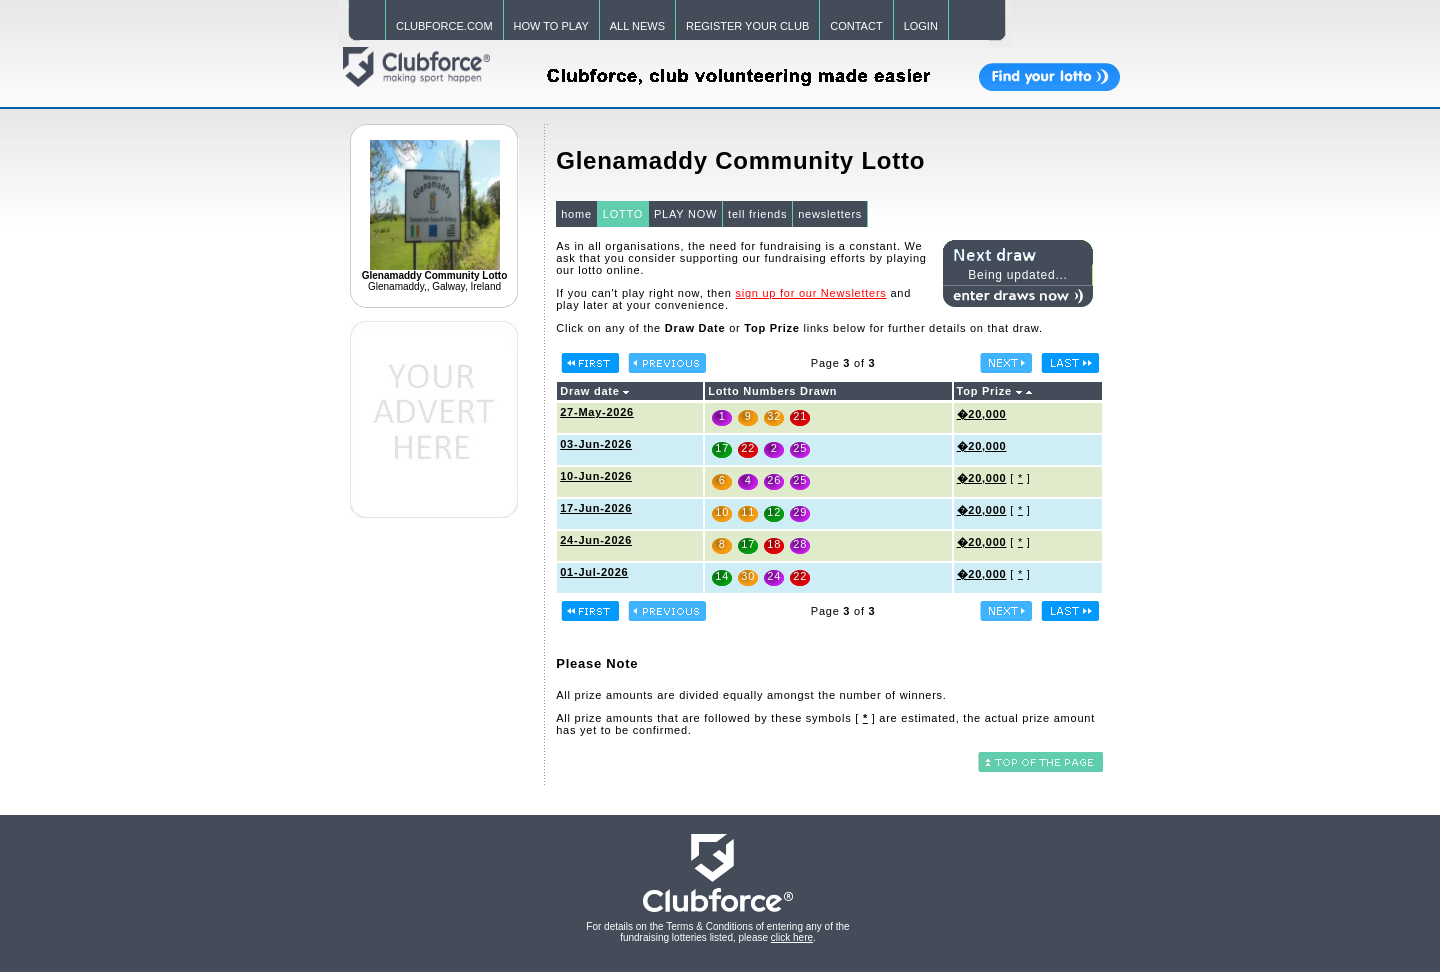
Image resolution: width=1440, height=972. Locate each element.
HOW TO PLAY (551, 26)
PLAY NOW (685, 214)
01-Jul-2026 (594, 572)
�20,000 (982, 414)
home (576, 214)
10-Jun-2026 (596, 476)
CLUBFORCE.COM (444, 26)
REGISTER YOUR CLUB (747, 26)
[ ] (865, 718)
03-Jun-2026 (596, 444)
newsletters (830, 214)
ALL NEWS (637, 26)
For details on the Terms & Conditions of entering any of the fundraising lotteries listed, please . (717, 932)
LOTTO (623, 214)
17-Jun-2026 (596, 508)
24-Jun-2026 (596, 540)
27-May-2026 (597, 412)
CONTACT (856, 26)
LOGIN (921, 26)
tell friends (757, 214)
